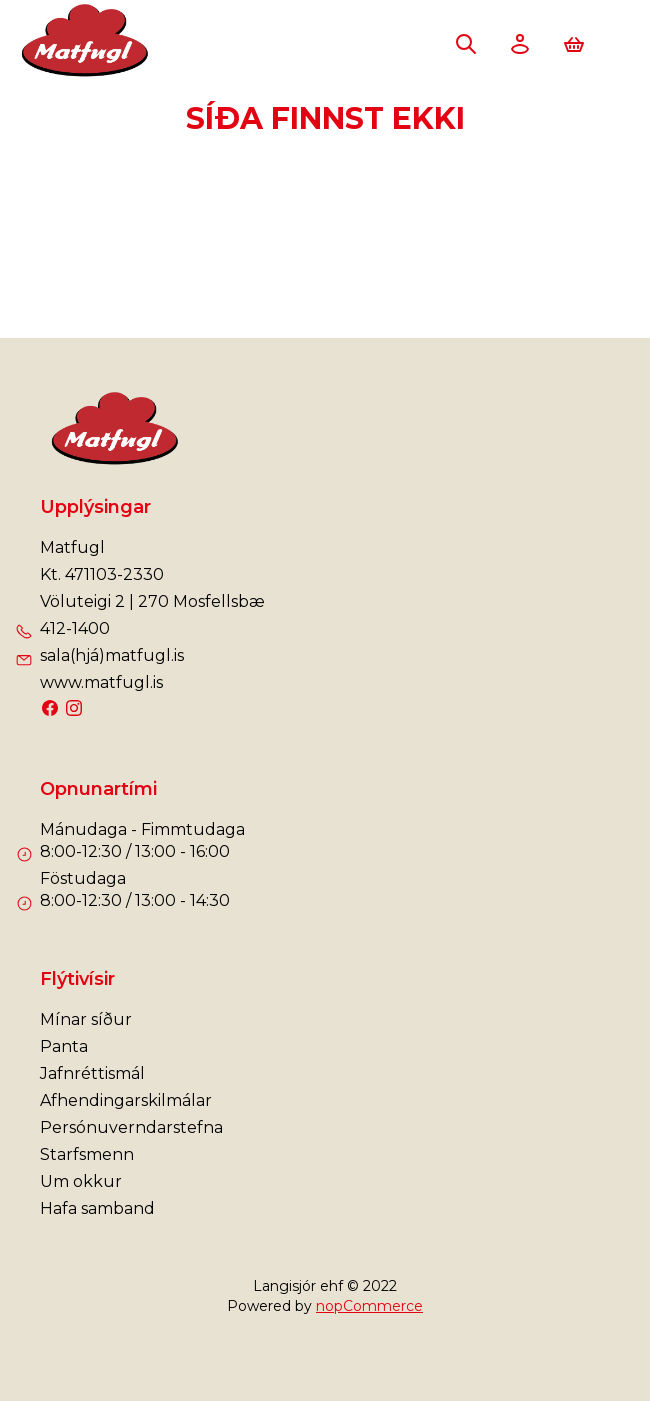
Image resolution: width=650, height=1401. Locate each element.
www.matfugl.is (101, 682)
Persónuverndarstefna (131, 1127)
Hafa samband (97, 1208)
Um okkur (81, 1181)
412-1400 (75, 628)
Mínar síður (86, 1019)
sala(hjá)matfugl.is (112, 655)
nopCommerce (369, 1306)
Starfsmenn (87, 1154)
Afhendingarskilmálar (126, 1100)
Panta (64, 1046)
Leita (466, 44)
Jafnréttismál (92, 1073)
